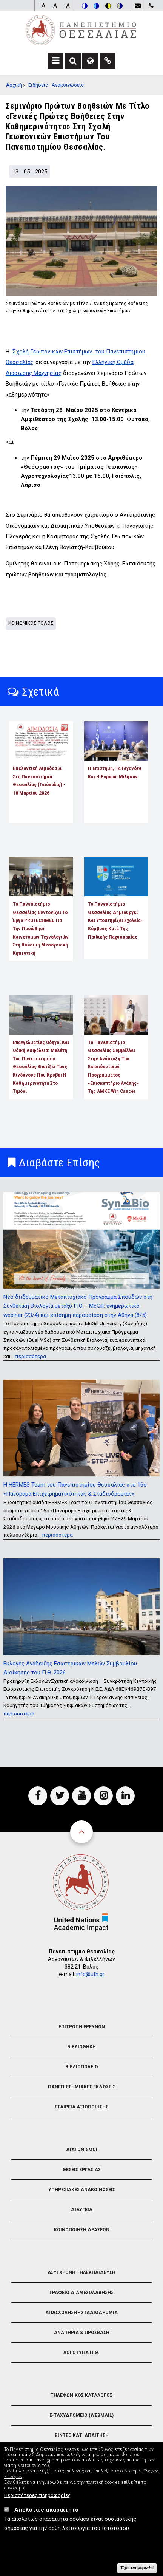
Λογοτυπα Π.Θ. (81, 2352)
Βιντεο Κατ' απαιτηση (82, 2435)
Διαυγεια (81, 2209)
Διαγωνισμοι (81, 2149)
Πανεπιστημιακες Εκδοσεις (81, 2087)
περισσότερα (30, 1356)
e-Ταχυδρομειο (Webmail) (81, 2415)
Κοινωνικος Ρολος (31, 623)
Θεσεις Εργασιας (82, 2169)
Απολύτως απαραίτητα (46, 2510)
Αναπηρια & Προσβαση (81, 2332)
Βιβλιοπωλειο (81, 2066)
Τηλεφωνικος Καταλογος (81, 2395)
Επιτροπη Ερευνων (81, 2026)
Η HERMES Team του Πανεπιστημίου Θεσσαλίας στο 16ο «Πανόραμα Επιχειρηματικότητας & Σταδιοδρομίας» (75, 1489)
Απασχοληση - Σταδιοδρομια (81, 2312)
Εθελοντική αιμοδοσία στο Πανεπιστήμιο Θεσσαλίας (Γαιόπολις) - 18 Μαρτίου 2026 (39, 780)
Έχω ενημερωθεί (137, 2568)
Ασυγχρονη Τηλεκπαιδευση (81, 2272)
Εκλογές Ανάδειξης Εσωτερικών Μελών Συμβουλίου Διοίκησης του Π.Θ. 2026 (70, 1668)
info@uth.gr (90, 1974)
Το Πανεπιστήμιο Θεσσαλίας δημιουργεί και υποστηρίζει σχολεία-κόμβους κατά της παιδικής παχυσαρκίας (115, 920)
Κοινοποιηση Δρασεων (81, 2229)
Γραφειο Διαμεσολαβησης (81, 2292)
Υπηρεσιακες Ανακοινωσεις (81, 2189)
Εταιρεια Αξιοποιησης (81, 2107)
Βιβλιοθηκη (81, 2046)
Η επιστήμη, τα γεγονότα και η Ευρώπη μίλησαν (114, 772)
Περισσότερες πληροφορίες (37, 2496)
